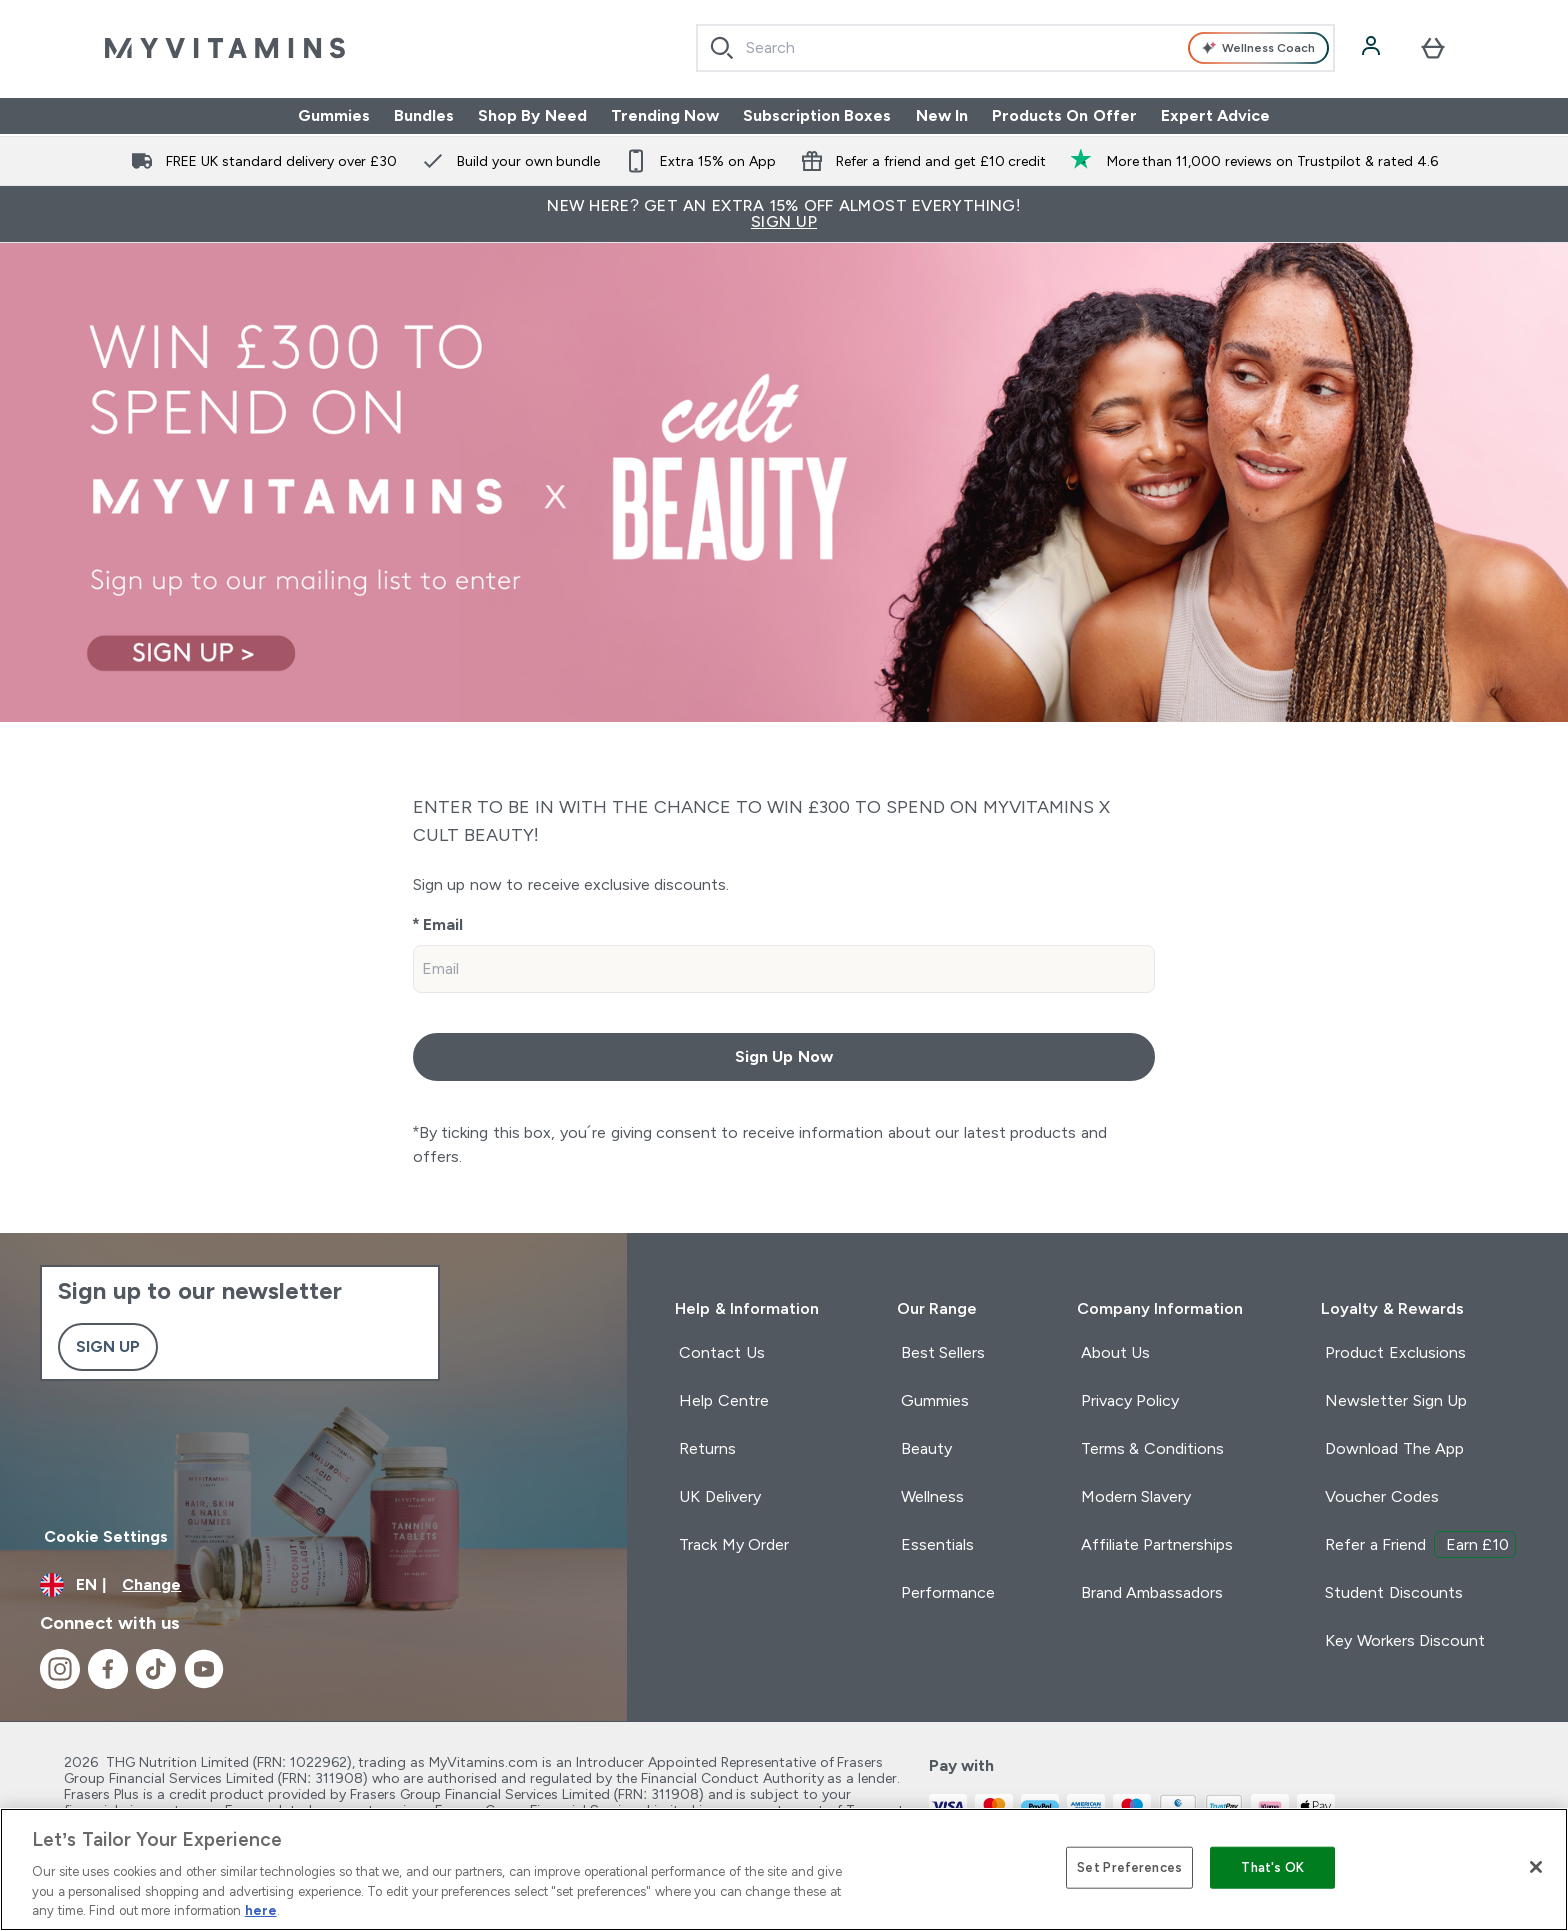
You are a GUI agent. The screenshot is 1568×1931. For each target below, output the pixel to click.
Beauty (926, 1448)
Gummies (334, 115)
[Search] (722, 48)
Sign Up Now (784, 1056)
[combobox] (1015, 48)
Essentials (937, 1544)
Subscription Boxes (817, 115)
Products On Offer (1064, 115)
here (261, 1910)
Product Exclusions (1395, 1352)
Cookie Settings (106, 1536)
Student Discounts (1393, 1592)
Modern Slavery (1136, 1496)
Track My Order (734, 1544)
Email (443, 924)
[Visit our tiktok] (156, 1669)
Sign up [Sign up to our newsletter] (108, 1346)
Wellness (932, 1496)
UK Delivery (719, 1496)
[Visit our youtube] (204, 1669)
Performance (948, 1592)
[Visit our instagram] (60, 1669)
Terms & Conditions (1152, 1448)
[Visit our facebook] (108, 1669)
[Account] (1373, 48)
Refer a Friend (1420, 1544)
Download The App (1394, 1448)
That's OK (1272, 1867)
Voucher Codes (1381, 1496)
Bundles (424, 115)
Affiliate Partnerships (1157, 1544)
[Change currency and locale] (313, 1585)
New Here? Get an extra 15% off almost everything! (784, 213)
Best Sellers (943, 1352)
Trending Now (665, 115)
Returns (707, 1448)
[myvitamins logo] (225, 48)
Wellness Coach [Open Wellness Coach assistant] (1258, 48)
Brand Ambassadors (1152, 1592)
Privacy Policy (1130, 1400)
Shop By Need (532, 115)
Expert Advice (1215, 115)
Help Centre (723, 1400)
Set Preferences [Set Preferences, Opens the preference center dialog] (1129, 1867)
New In (942, 115)
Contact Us (721, 1352)
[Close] (1536, 1867)
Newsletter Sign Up (1396, 1400)
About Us (1115, 1352)
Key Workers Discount (1405, 1640)
